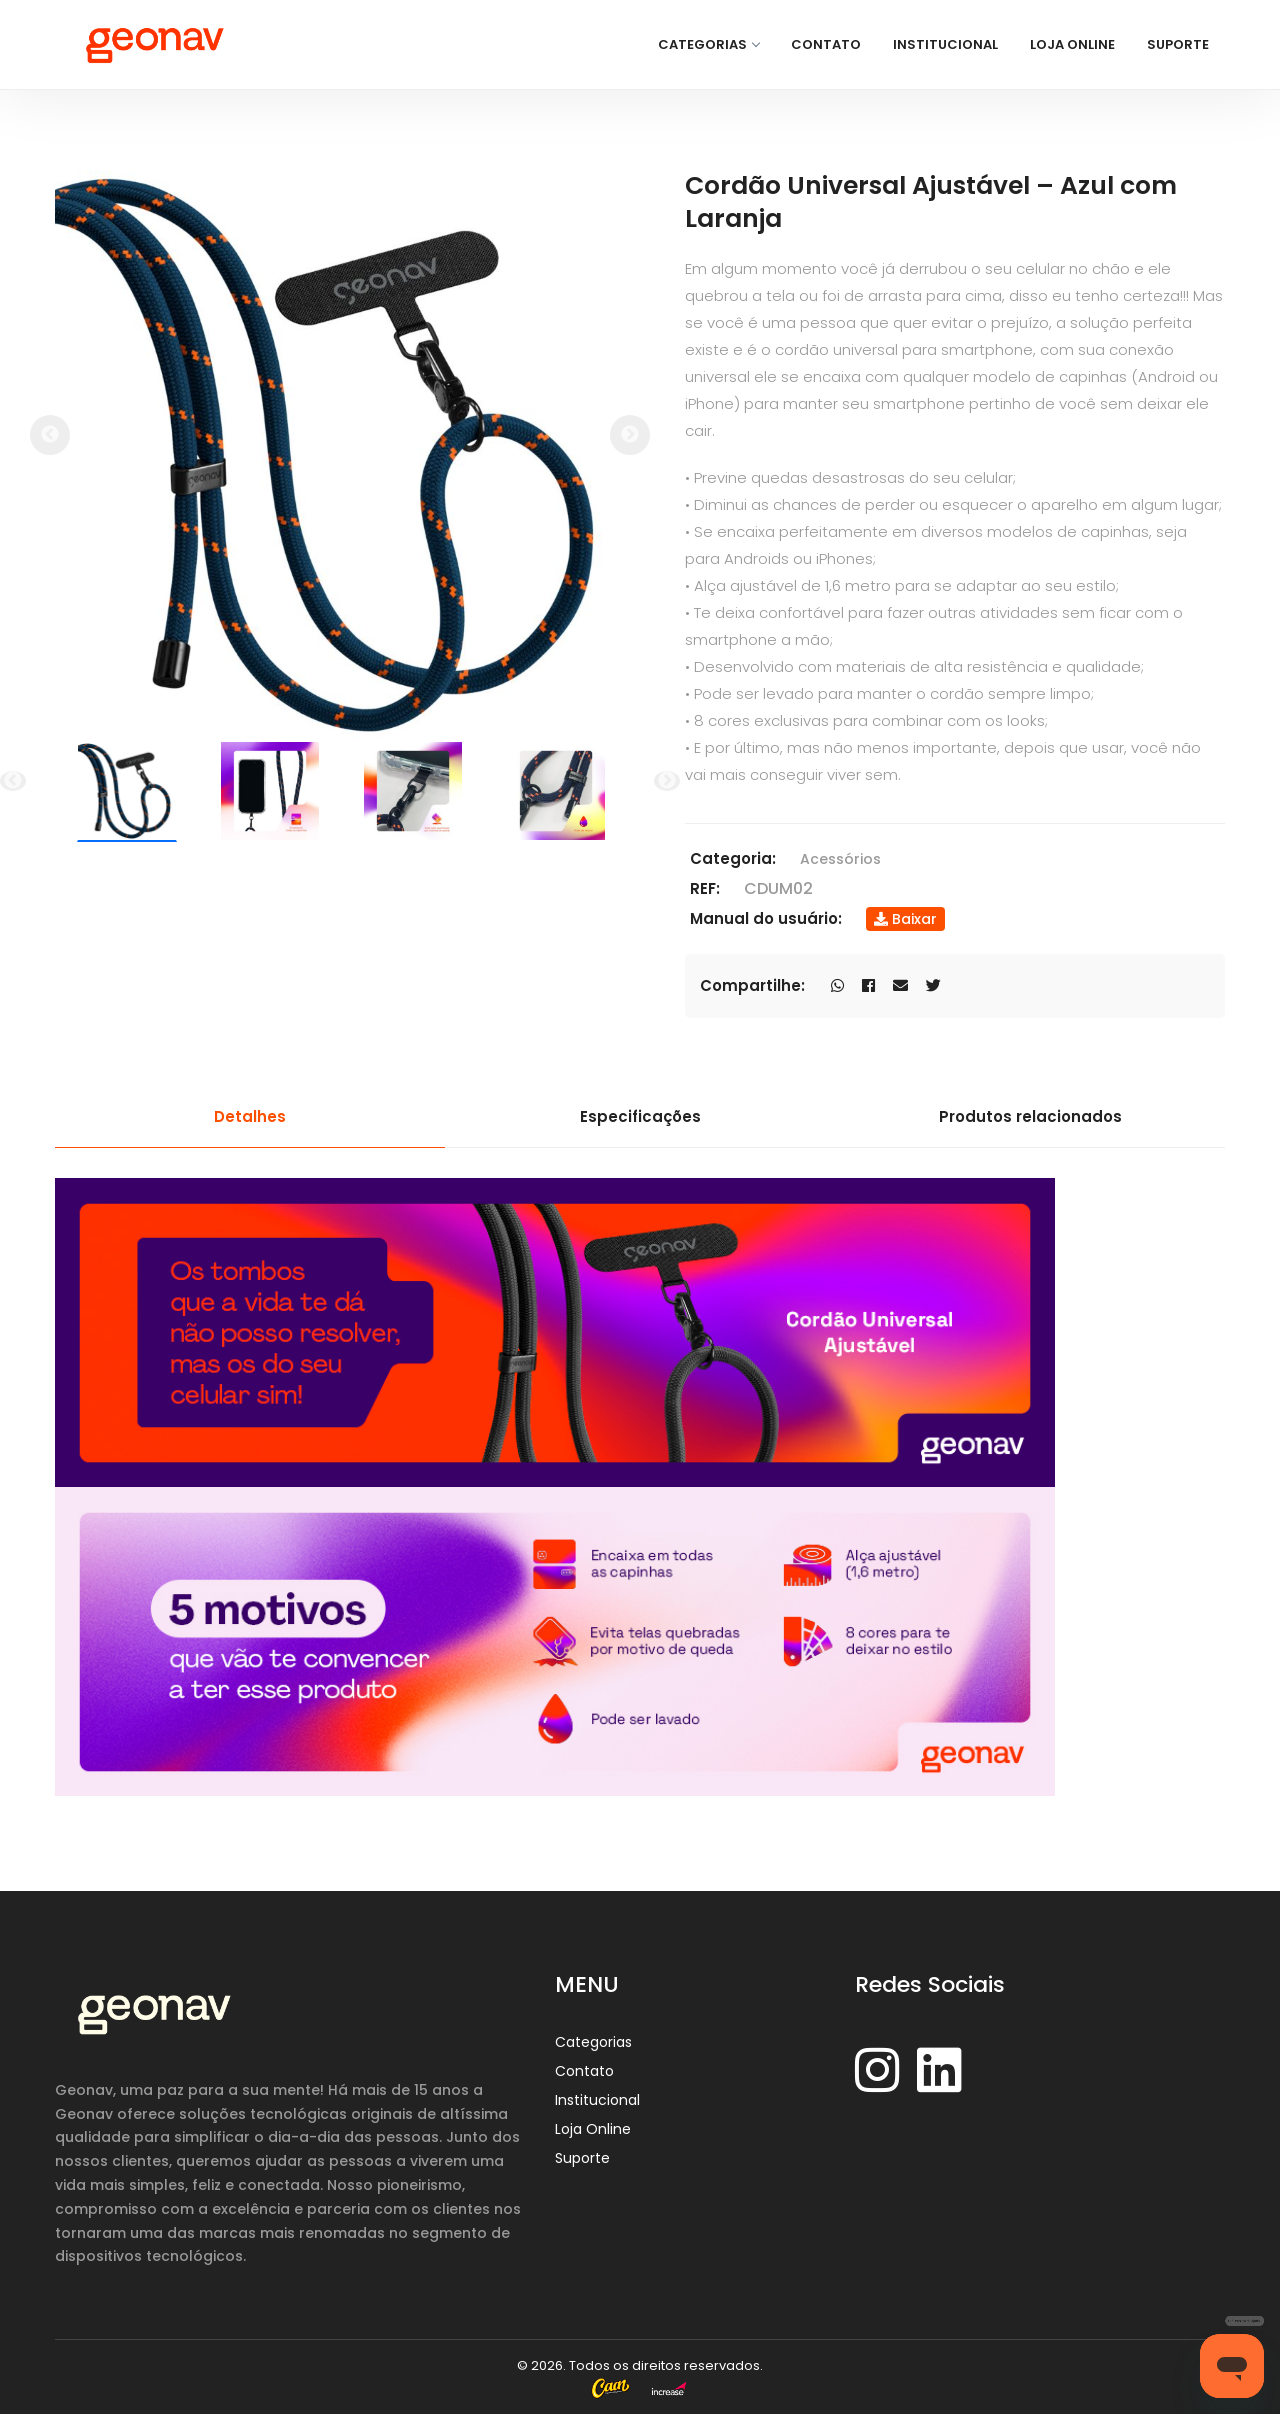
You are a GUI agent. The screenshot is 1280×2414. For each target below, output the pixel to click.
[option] (340, 455)
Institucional (945, 44)
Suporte (1178, 44)
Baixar (905, 919)
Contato (826, 44)
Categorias (708, 44)
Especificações (640, 1116)
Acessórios (840, 859)
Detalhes (250, 1116)
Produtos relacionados (1030, 1116)
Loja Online (1072, 44)
